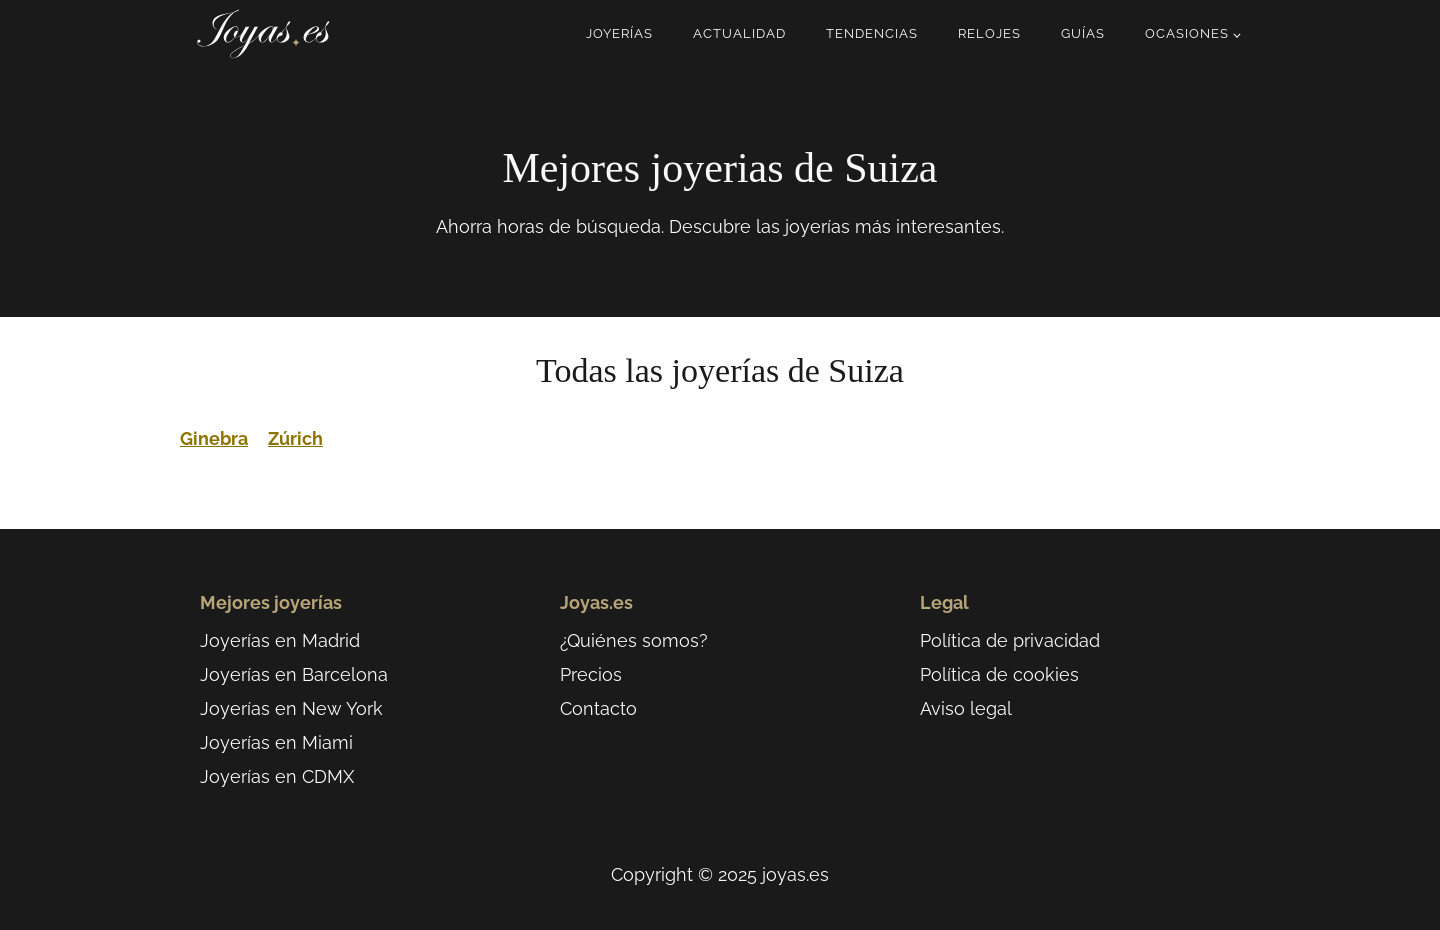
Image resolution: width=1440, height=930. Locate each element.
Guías (1083, 33)
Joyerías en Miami (276, 742)
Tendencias (872, 33)
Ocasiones (1187, 33)
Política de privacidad (1010, 640)
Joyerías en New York (291, 708)
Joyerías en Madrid (280, 640)
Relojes (989, 33)
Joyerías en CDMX (277, 776)
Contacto (598, 708)
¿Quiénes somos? (634, 640)
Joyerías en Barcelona (294, 674)
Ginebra (214, 438)
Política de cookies (999, 674)
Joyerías (619, 33)
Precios (591, 674)
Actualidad (739, 33)
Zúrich (295, 438)
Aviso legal (966, 708)
